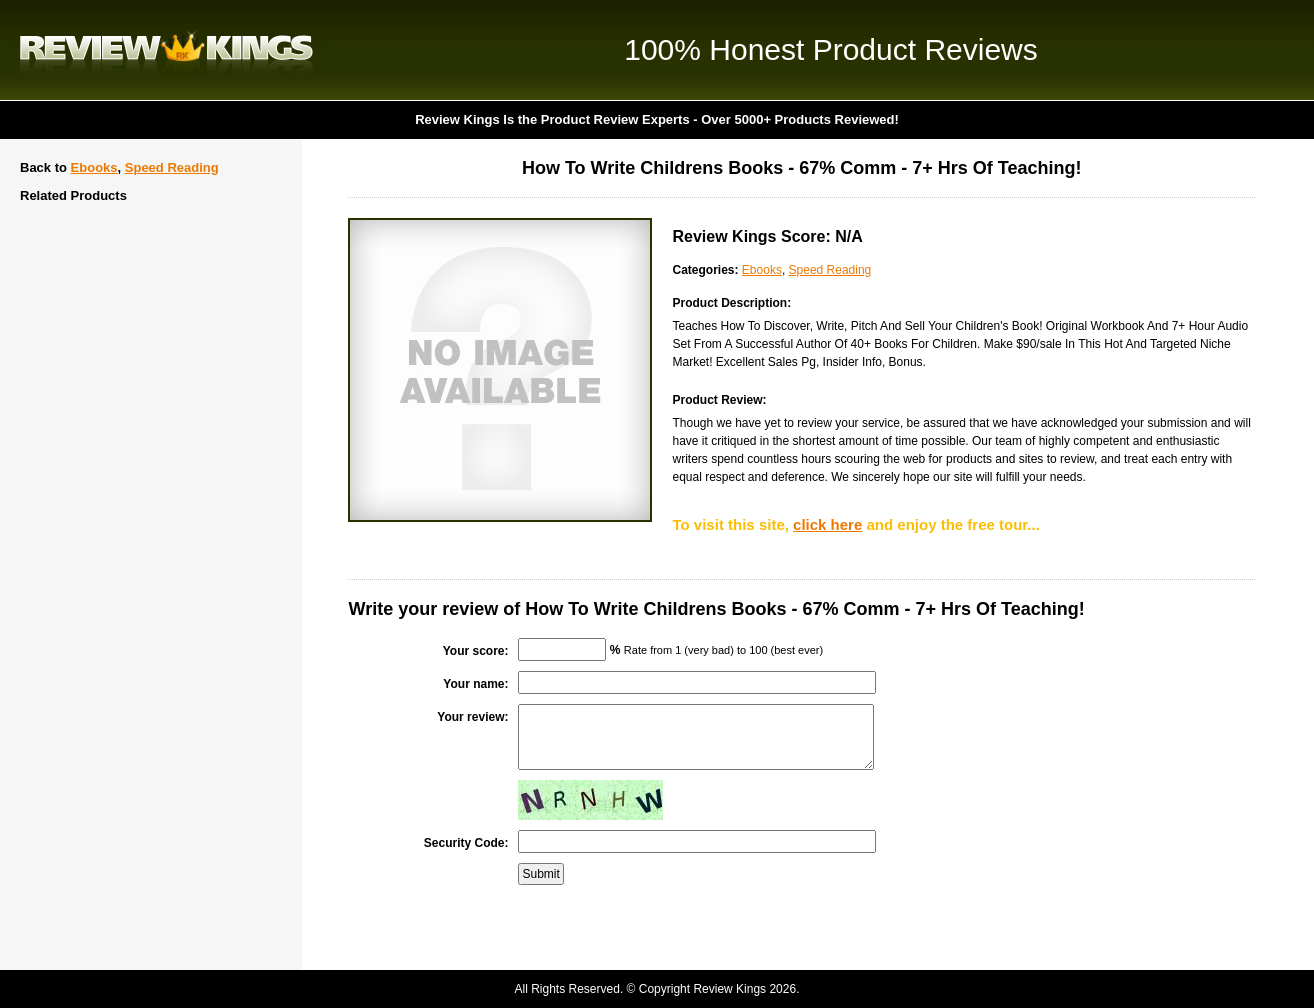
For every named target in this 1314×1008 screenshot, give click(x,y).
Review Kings (166, 50)
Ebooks (94, 167)
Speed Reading (172, 167)
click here (827, 524)
